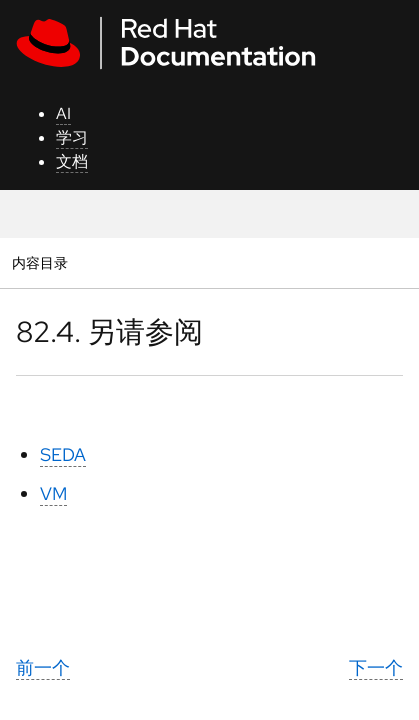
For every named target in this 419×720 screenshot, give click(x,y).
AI (63, 113)
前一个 (43, 667)
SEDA (63, 454)
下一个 (376, 667)
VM (53, 493)
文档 (72, 161)
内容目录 (39, 262)
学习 (72, 137)
